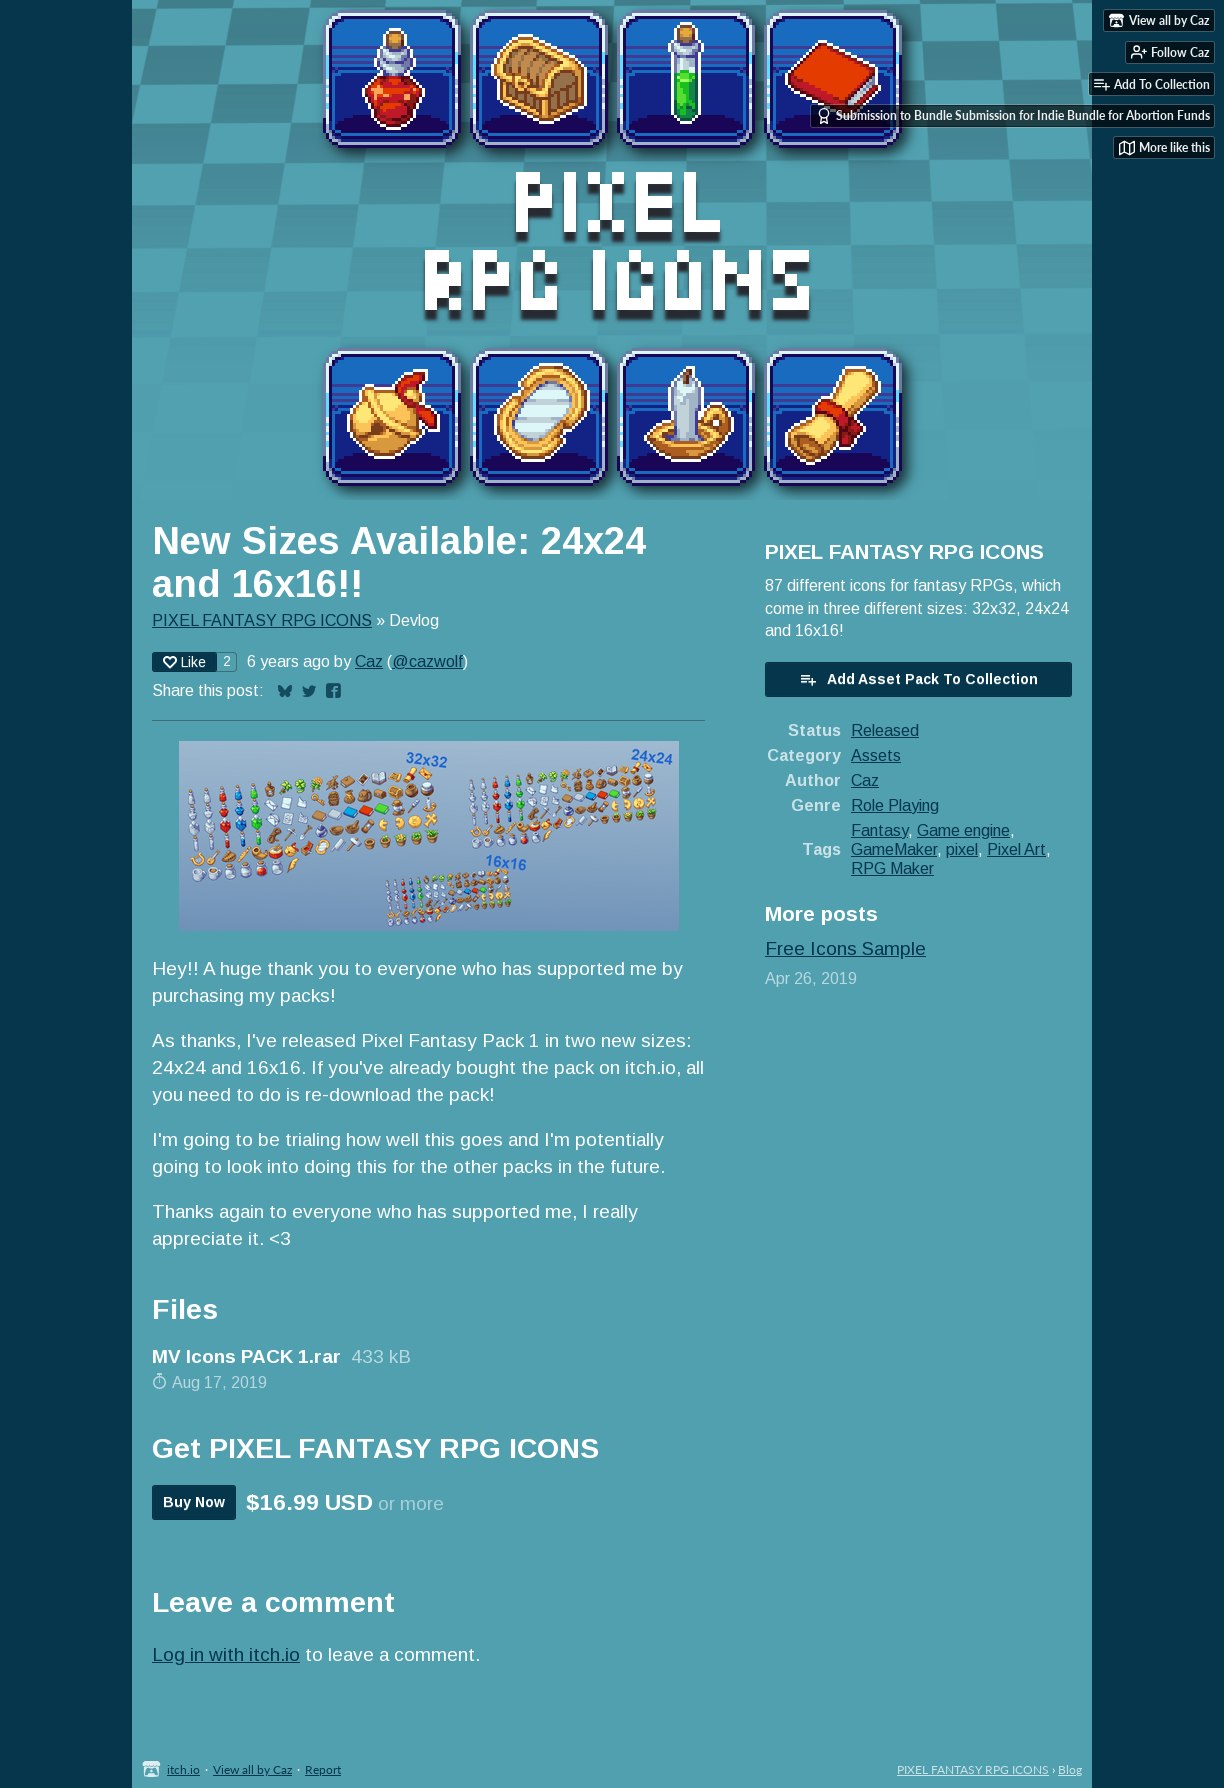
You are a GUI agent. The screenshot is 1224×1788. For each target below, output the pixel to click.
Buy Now (194, 1502)
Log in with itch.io (226, 1654)
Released (885, 730)
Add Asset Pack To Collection (918, 679)
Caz (369, 661)
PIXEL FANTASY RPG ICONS (262, 620)
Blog (1070, 1769)
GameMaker (894, 849)
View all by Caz (252, 1769)
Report (323, 1769)
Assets (876, 755)
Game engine (963, 830)
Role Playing (895, 805)
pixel (962, 849)
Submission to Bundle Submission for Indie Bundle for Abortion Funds (1013, 116)
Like (184, 662)
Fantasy (879, 830)
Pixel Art (1016, 849)
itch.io (183, 1769)
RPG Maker (892, 868)
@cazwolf (427, 661)
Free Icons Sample (845, 948)
